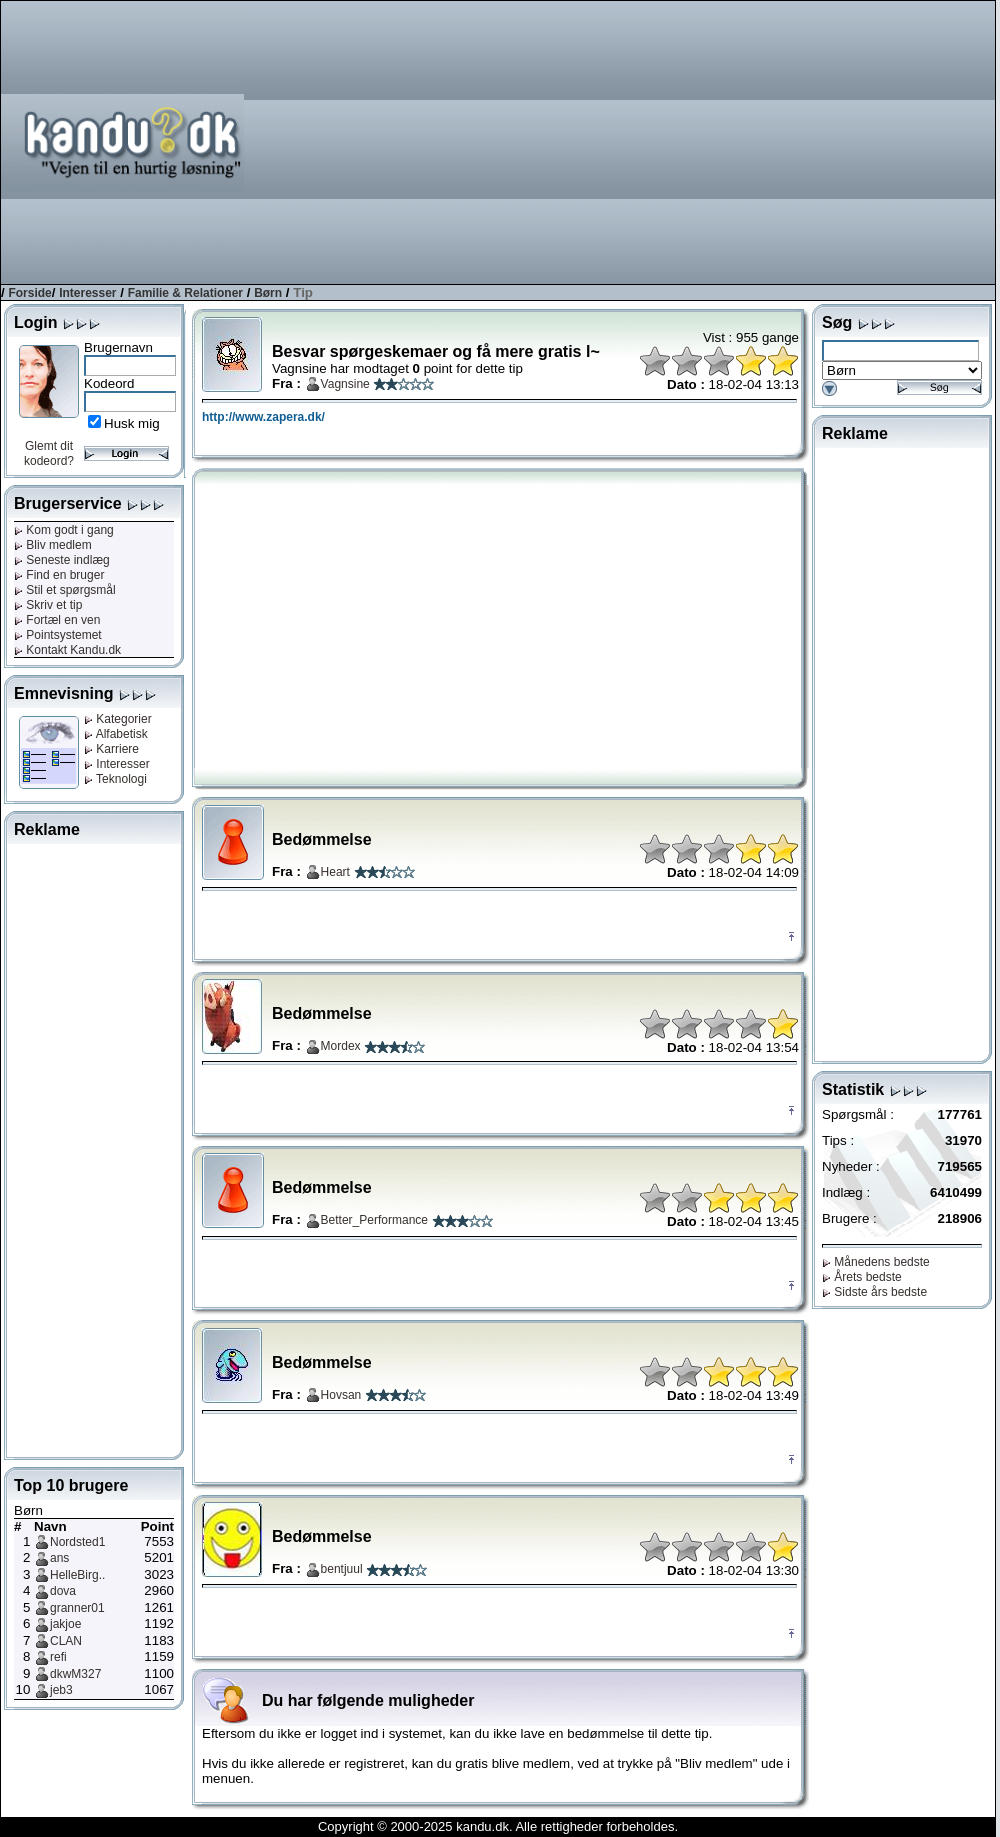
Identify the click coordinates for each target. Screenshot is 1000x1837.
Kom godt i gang (64, 530)
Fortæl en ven (57, 620)
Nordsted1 (77, 1542)
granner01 (77, 1608)
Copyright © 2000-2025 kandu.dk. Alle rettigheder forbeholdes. (498, 1826)
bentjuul (342, 1569)
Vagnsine (345, 384)
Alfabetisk (116, 734)
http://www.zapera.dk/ (263, 417)
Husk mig (132, 423)
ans (59, 1558)
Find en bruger (59, 575)
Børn (268, 293)
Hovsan (341, 1395)
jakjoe (65, 1624)
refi (58, 1657)
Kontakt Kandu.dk (67, 650)
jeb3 (61, 1690)
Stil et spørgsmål (65, 590)
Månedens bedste (876, 1262)
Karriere (111, 749)
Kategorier (118, 719)
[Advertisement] (744, 141)
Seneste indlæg (62, 560)
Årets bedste (862, 1277)
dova (63, 1591)
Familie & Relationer (185, 293)
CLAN (66, 1641)
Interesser (87, 293)
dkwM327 (75, 1674)
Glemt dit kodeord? (49, 453)
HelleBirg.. (77, 1575)
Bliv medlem (53, 545)
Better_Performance (374, 1220)
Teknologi (115, 779)
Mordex (341, 1046)
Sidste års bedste (874, 1292)
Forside (29, 293)
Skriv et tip (48, 605)
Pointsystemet (58, 635)
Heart (335, 872)
